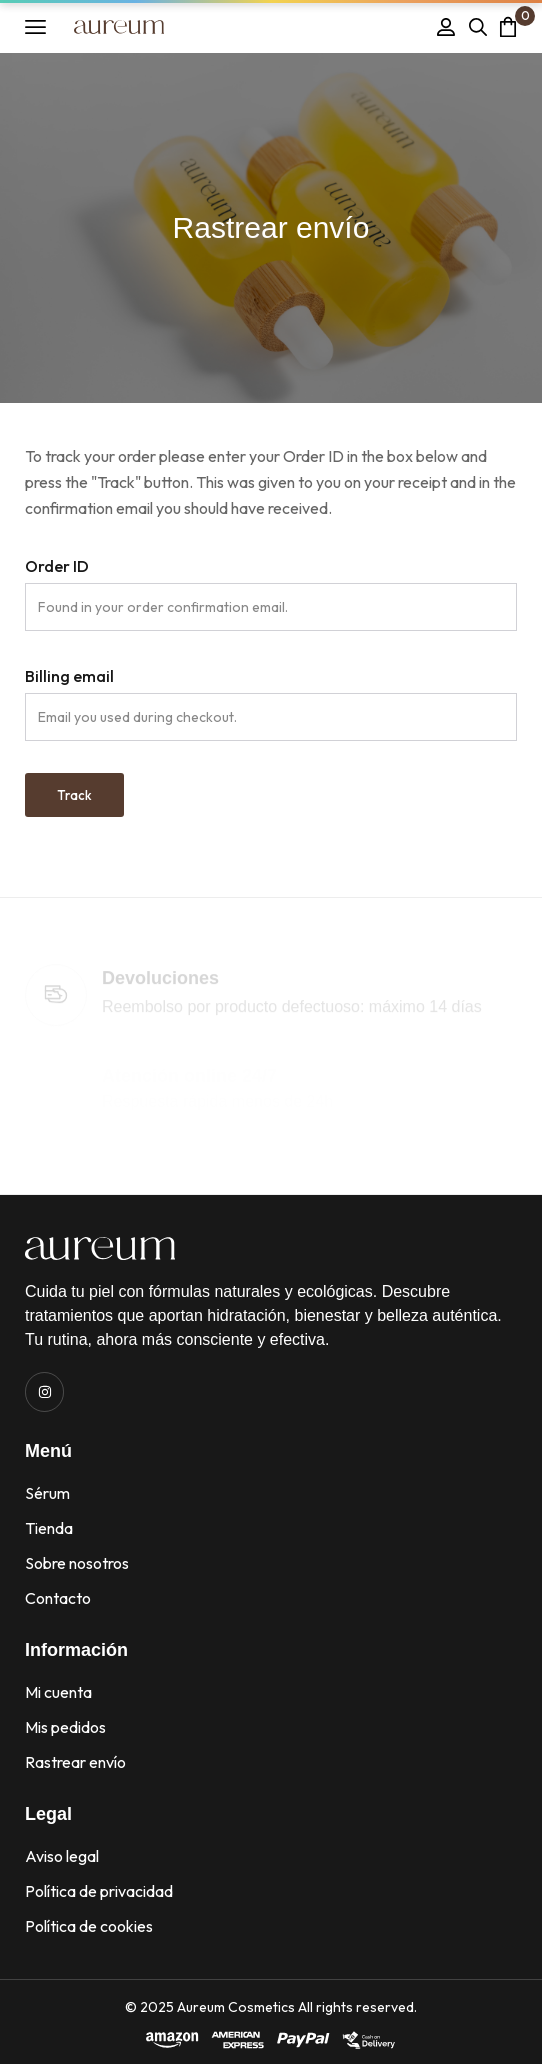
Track (74, 795)
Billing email (69, 676)
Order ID (57, 566)
